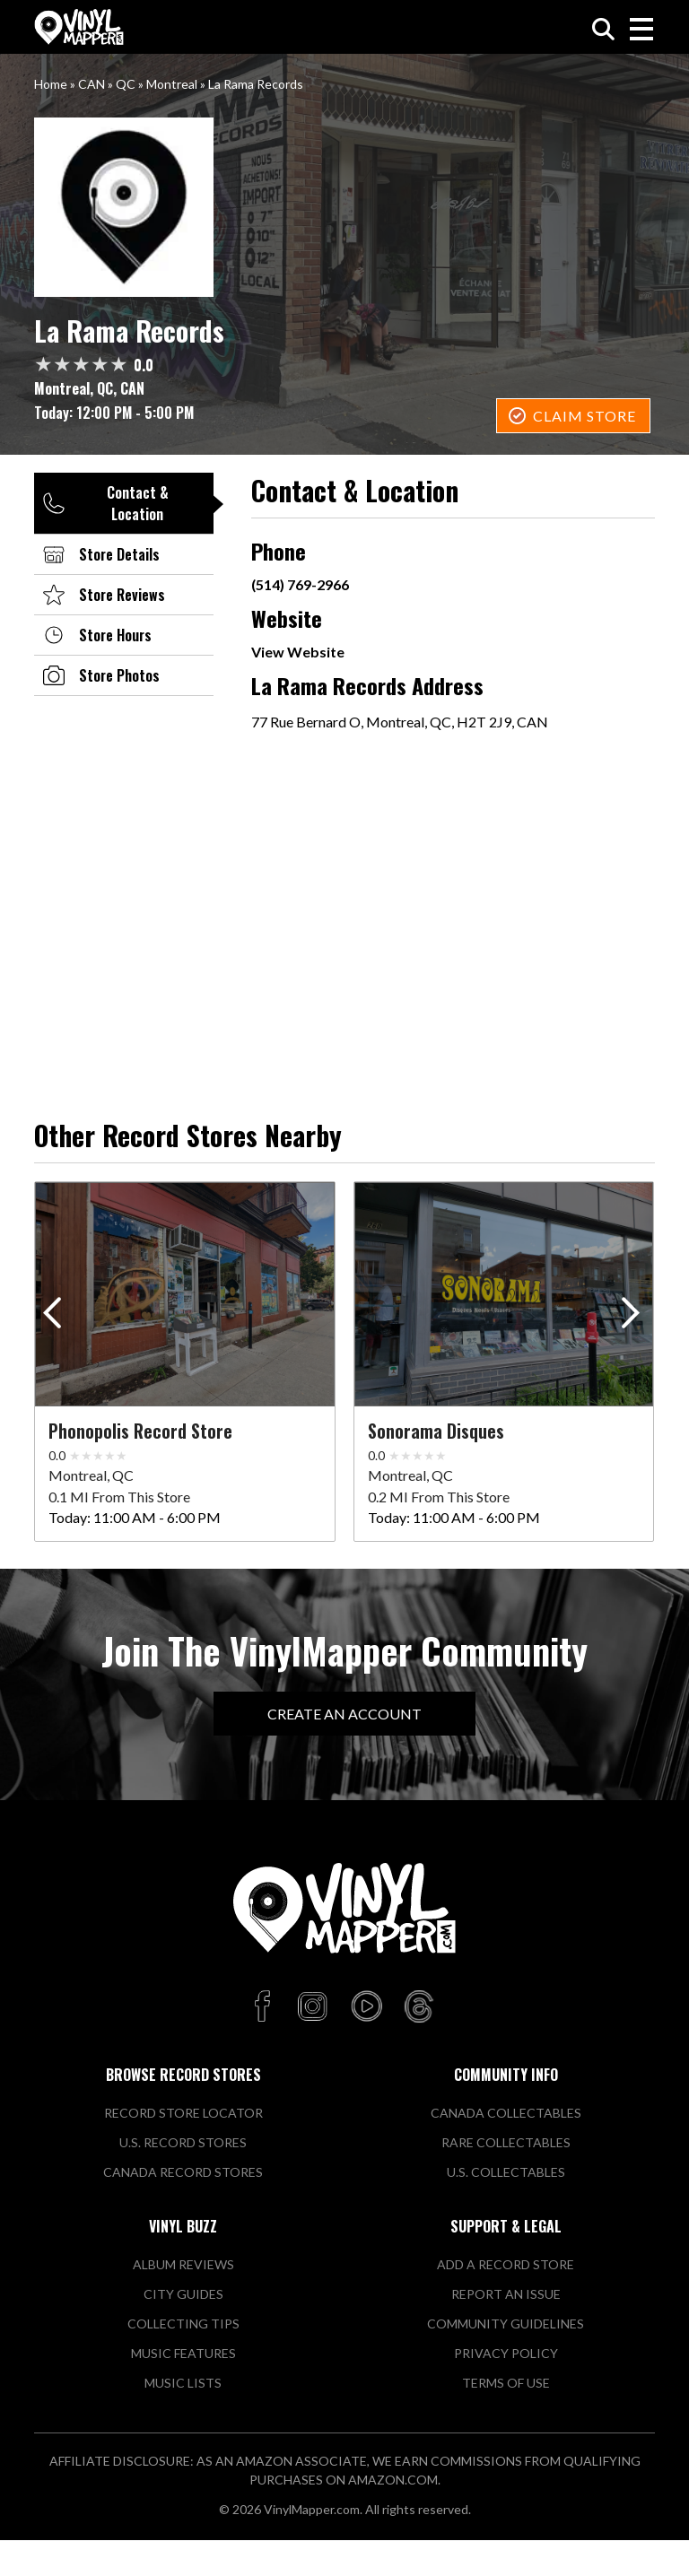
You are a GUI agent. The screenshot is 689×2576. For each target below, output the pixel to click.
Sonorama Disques (436, 1430)
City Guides (183, 2294)
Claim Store (584, 415)
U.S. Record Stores (183, 2142)
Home (50, 83)
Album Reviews (183, 2264)
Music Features (183, 2353)
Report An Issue (506, 2294)
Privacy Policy (506, 2353)
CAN (91, 83)
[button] (634, 1316)
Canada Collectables (506, 2112)
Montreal (171, 83)
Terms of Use (506, 2382)
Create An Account (344, 1713)
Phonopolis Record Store (140, 1430)
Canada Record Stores (183, 2172)
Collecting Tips (183, 2323)
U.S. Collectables (506, 2172)
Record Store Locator (183, 2112)
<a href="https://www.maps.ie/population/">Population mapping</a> (452, 884)
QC (125, 83)
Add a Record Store (505, 2264)
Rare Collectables (506, 2142)
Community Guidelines (505, 2323)
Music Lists (183, 2382)
